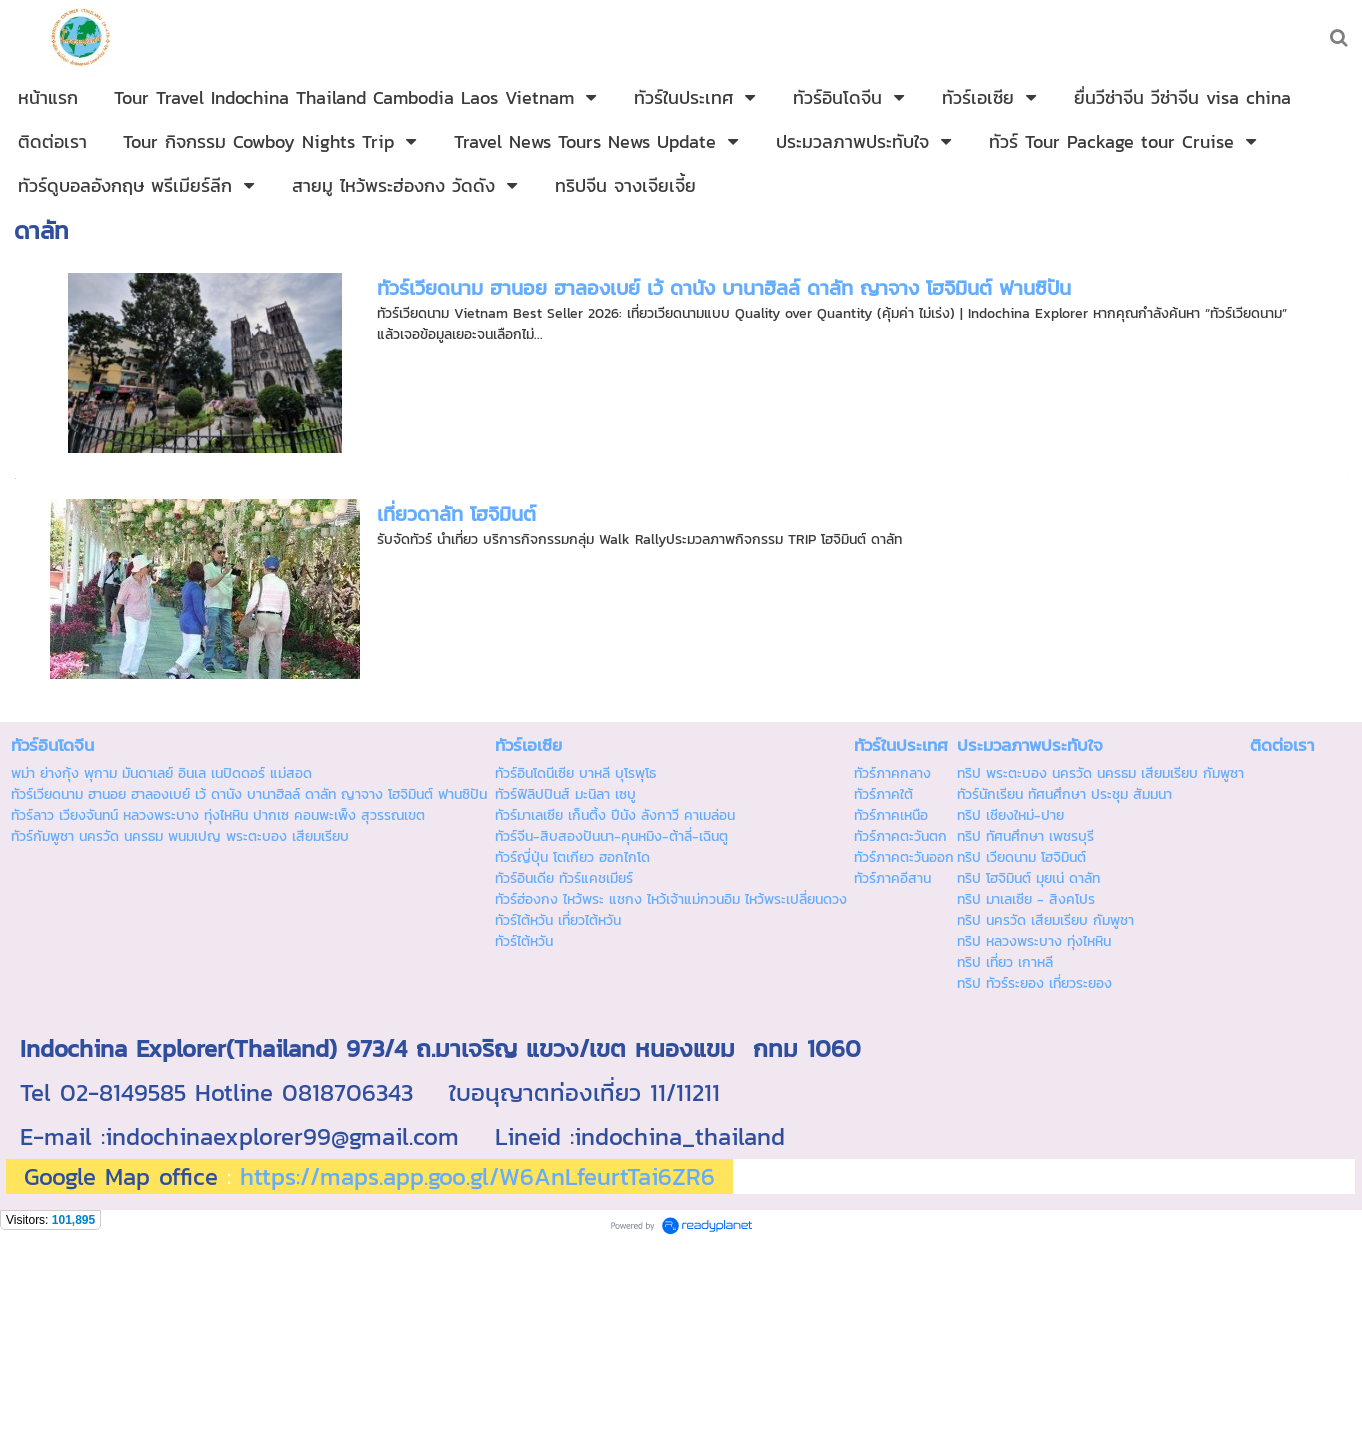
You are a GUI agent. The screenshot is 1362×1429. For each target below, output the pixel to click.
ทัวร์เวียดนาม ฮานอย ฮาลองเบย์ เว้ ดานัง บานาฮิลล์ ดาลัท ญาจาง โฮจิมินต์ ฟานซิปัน (724, 288)
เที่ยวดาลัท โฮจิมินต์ (456, 514)
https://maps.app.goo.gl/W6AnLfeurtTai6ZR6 (477, 1176)
